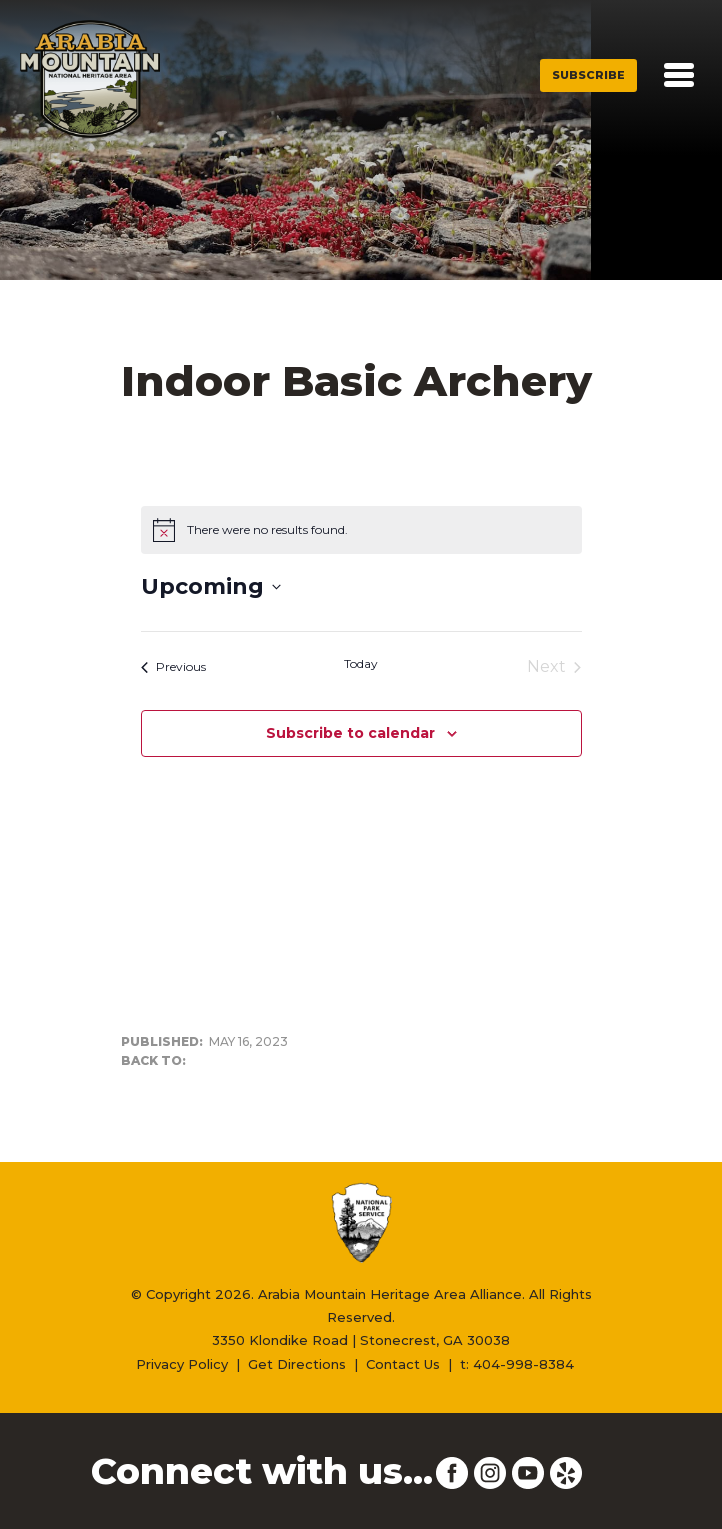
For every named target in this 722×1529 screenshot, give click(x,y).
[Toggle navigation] (679, 75)
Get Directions (297, 1364)
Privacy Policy (182, 1364)
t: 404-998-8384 (517, 1364)
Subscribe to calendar (350, 733)
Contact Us (403, 1364)
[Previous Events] (173, 667)
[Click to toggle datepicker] (211, 586)
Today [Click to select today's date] (361, 663)
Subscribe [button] (588, 75)
